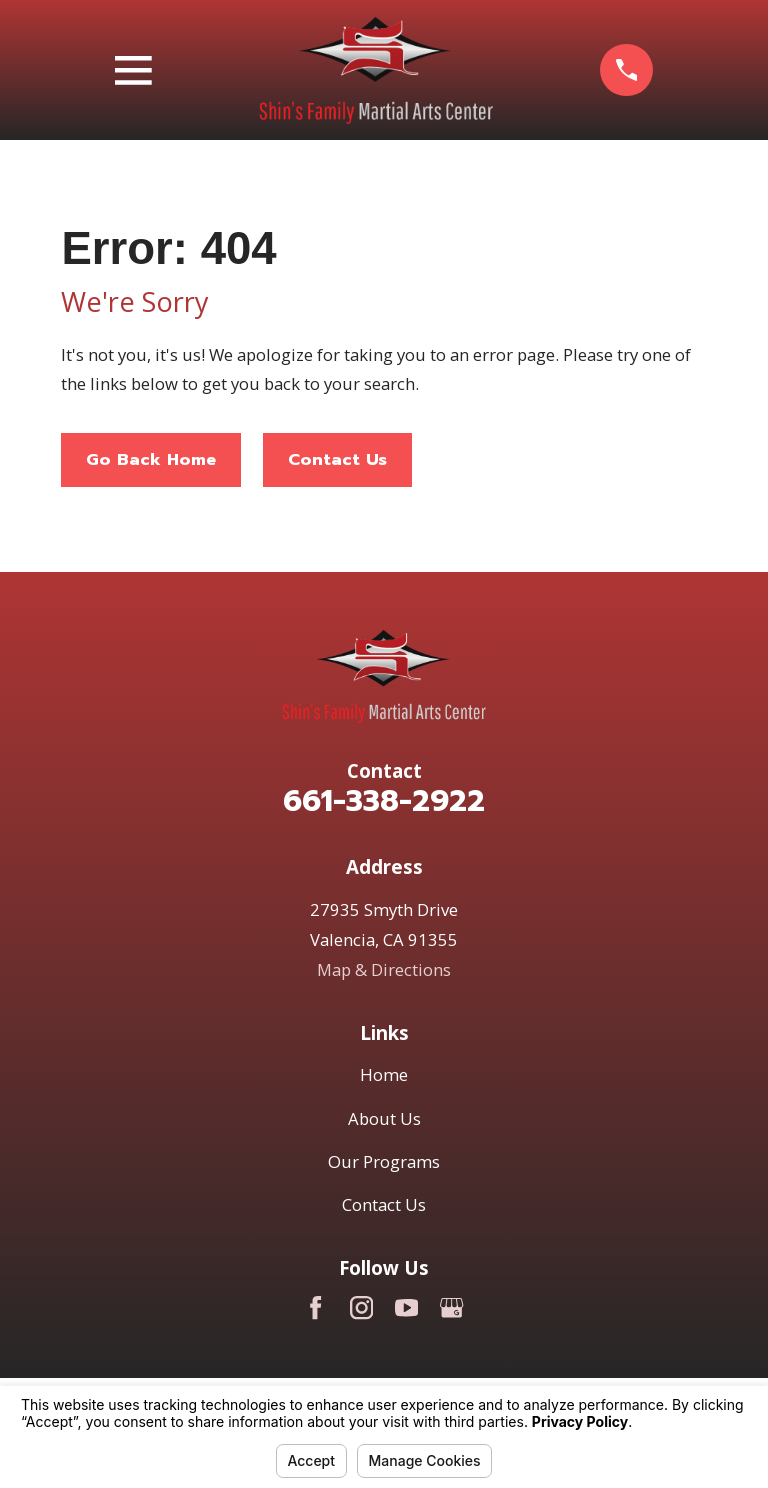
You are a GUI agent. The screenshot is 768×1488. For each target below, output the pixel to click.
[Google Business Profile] (451, 1307)
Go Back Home (151, 459)
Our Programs (384, 1161)
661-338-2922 (384, 801)
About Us (384, 1118)
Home (384, 1074)
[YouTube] (406, 1307)
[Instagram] (361, 1307)
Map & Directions (384, 969)
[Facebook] (315, 1307)
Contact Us (337, 459)
